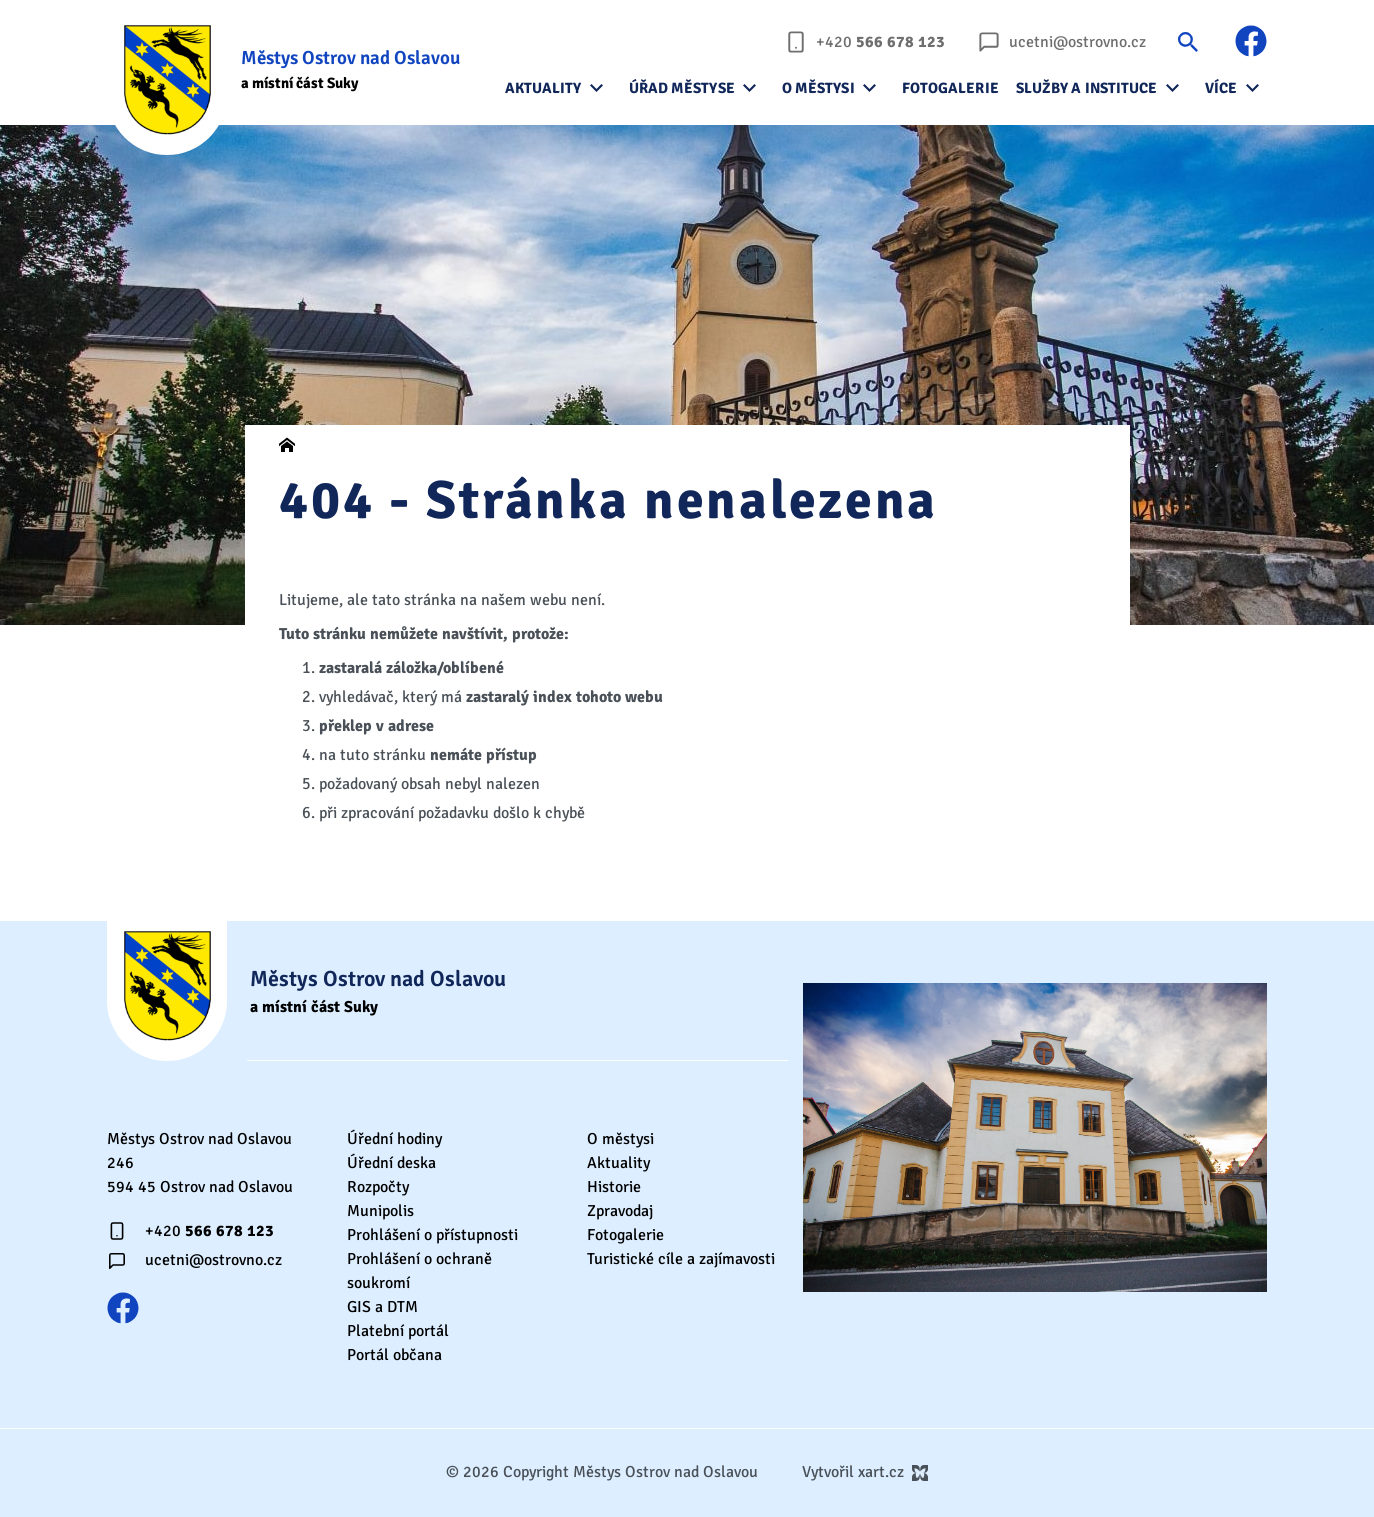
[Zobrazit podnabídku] (597, 88)
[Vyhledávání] (1188, 41)
